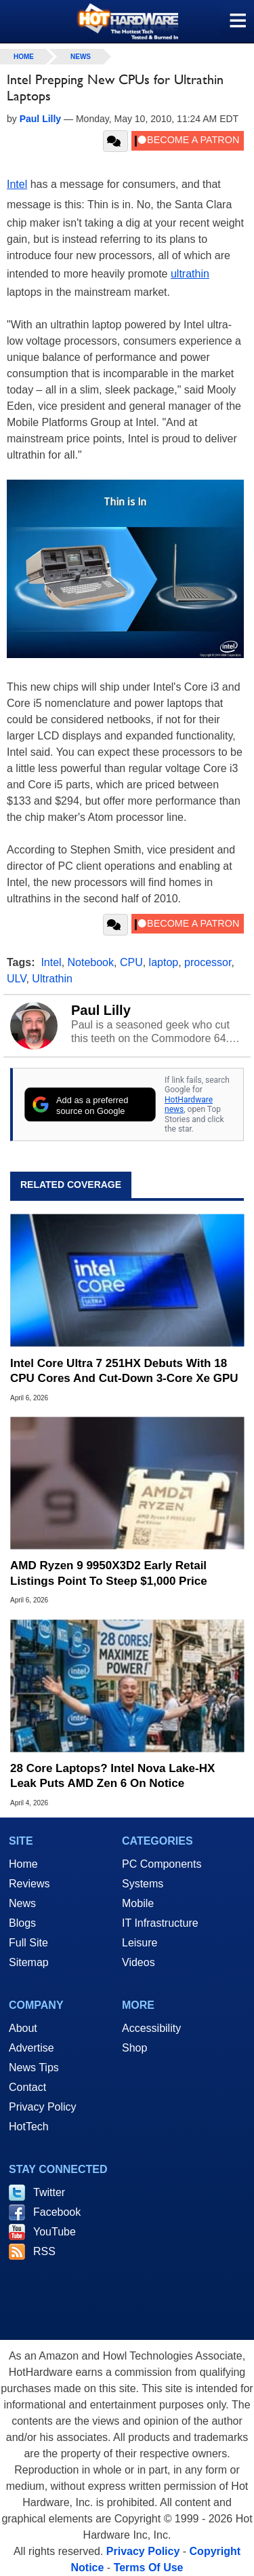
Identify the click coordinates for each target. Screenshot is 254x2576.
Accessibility (151, 2028)
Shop (134, 2048)
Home (23, 1864)
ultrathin (190, 274)
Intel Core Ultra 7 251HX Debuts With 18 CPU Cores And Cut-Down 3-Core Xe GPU (124, 1371)
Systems (142, 1883)
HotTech (29, 2126)
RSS (44, 2251)
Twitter (49, 2192)
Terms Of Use (149, 2567)
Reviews (29, 1883)
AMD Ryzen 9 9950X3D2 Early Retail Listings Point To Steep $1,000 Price (108, 1573)
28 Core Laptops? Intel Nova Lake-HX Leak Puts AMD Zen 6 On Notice (112, 1776)
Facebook (57, 2212)
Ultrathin (52, 978)
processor (207, 962)
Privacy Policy (43, 2107)
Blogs (22, 1923)
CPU (131, 962)
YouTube (54, 2231)
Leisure (139, 1942)
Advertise (31, 2048)
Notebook (91, 962)
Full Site (28, 1942)
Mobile (138, 1903)
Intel (17, 184)
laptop (164, 962)
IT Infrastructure (160, 1923)
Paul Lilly (101, 1010)
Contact (27, 2087)
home (24, 56)
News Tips (34, 2067)
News (80, 56)
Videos (138, 1962)
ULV (16, 978)
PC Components (161, 1864)
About (23, 2028)
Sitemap (29, 1962)
